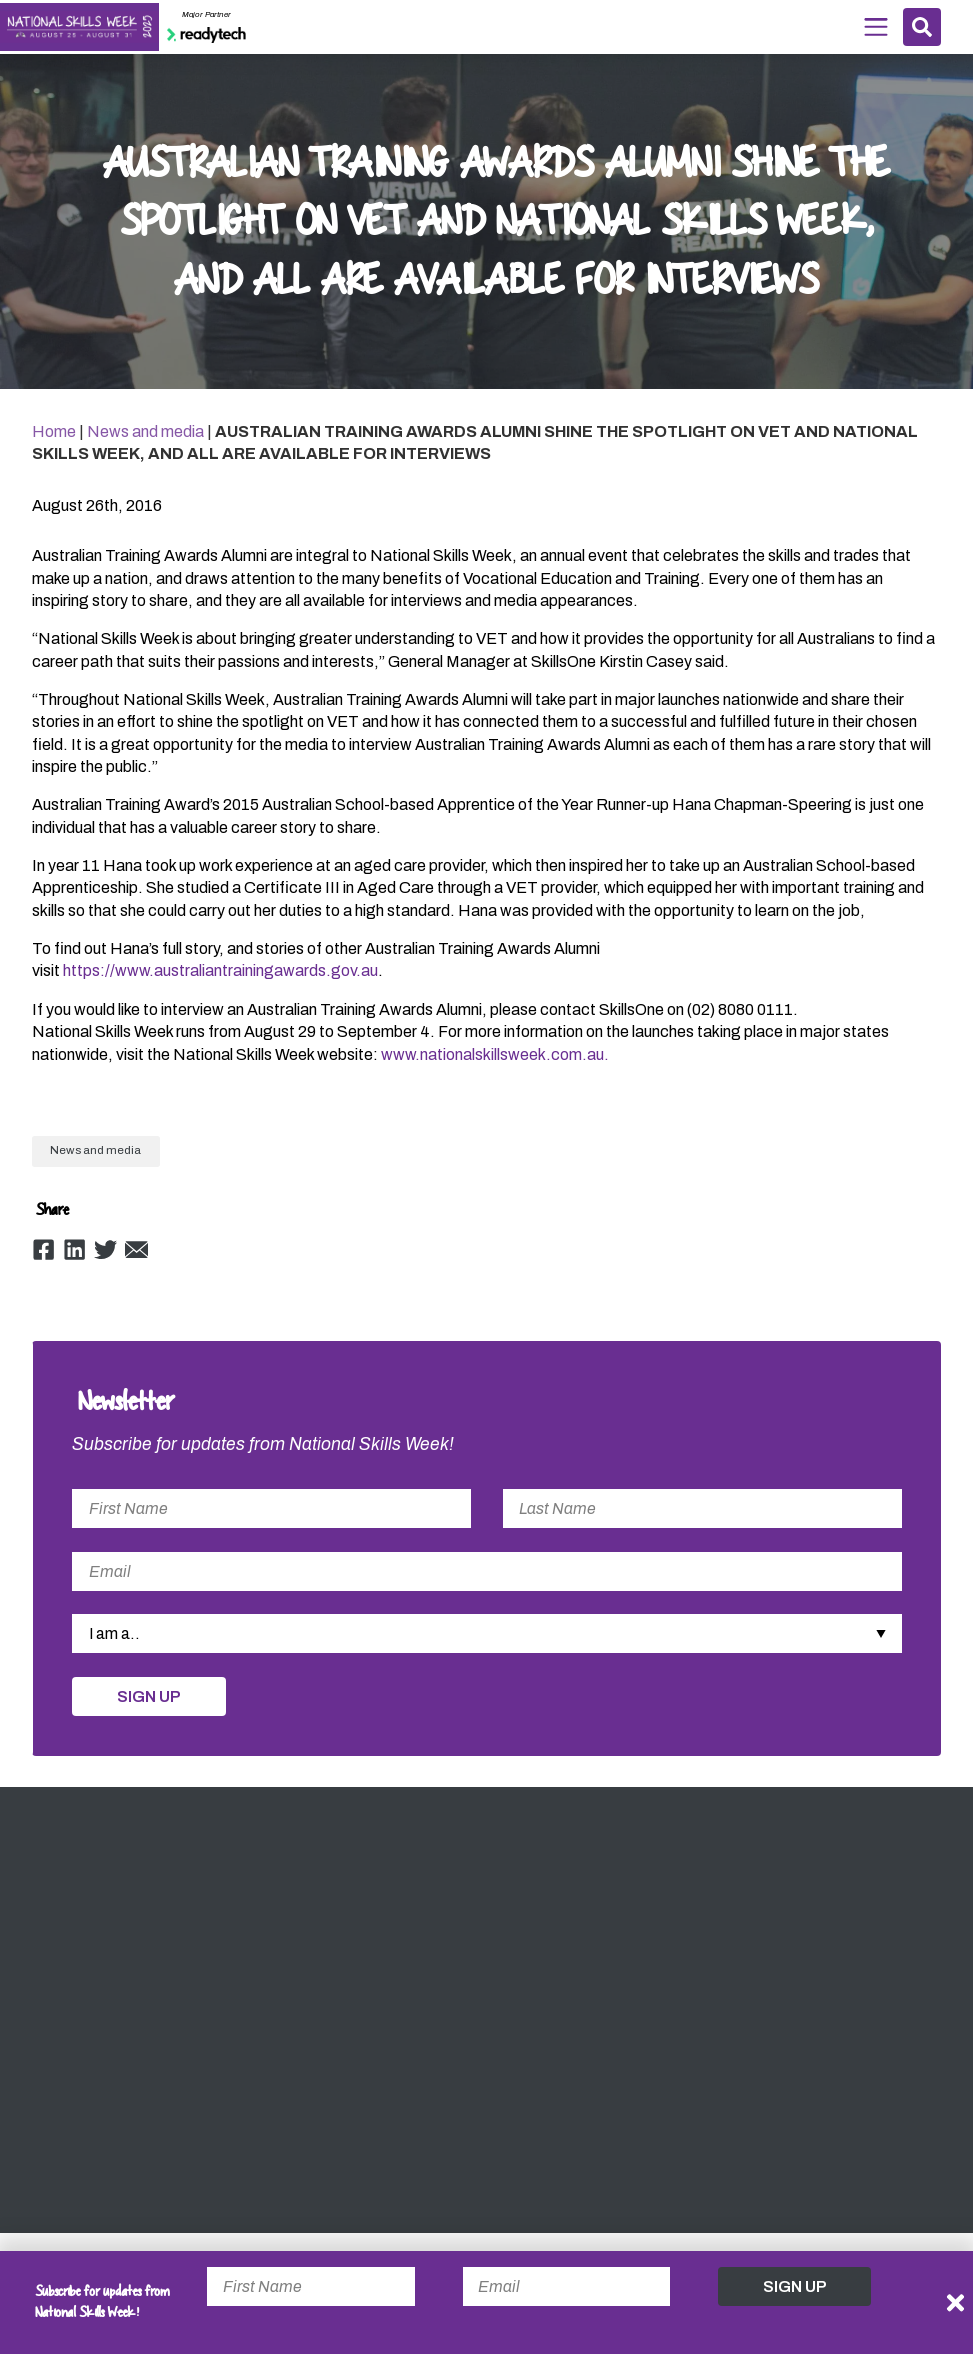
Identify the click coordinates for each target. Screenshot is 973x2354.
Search (921, 27)
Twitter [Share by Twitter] (107, 1260)
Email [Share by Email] (139, 1260)
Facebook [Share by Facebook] (44, 1260)
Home (54, 439)
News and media (145, 439)
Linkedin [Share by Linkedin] (76, 1260)
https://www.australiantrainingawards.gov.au (220, 979)
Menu (874, 26)
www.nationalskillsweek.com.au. (495, 1062)
